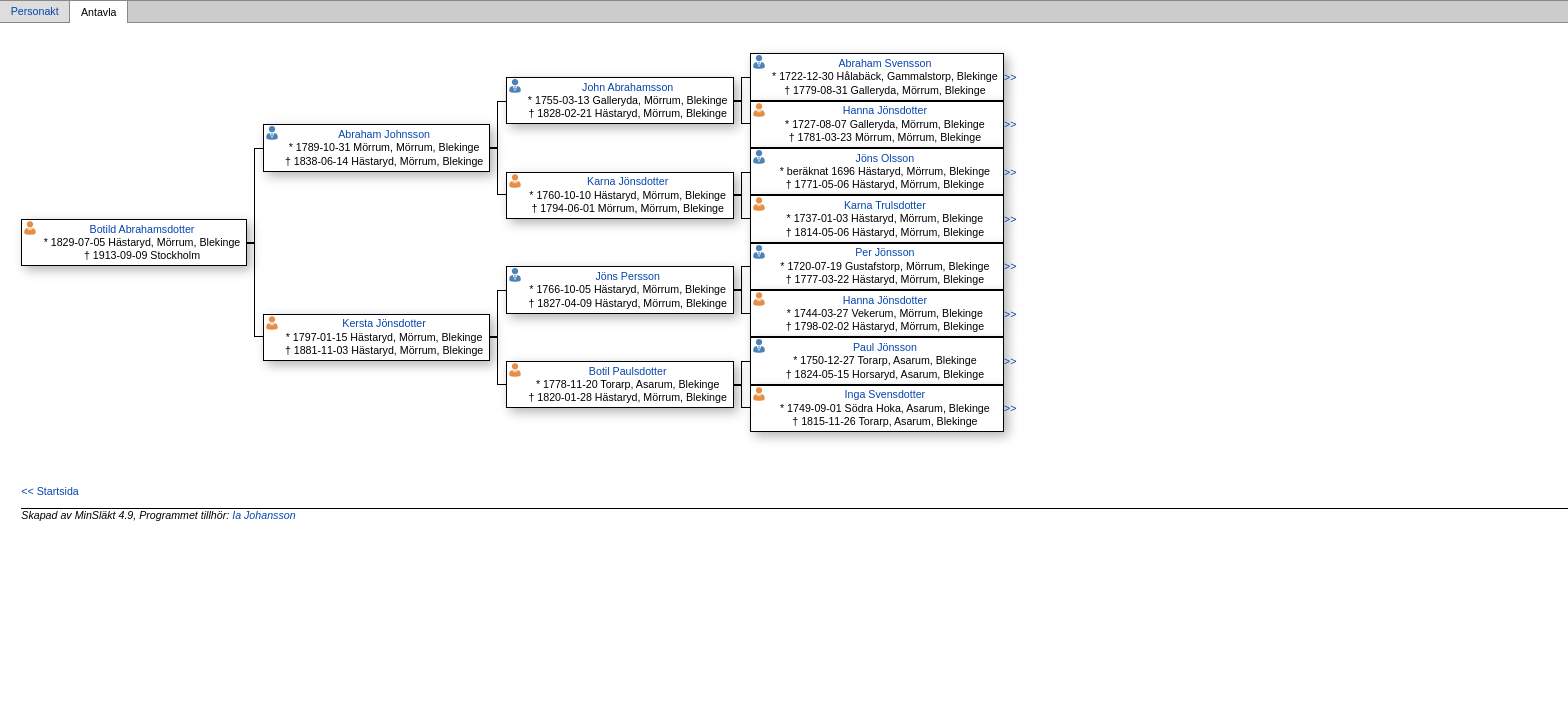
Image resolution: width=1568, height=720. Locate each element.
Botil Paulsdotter (628, 371)
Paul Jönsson (885, 347)
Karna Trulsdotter (885, 205)
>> (1010, 77)
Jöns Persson (627, 276)
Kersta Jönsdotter (384, 323)
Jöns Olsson (885, 158)
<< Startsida (49, 491)
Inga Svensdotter (885, 394)
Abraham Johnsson (384, 134)
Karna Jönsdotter (627, 181)
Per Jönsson (884, 252)
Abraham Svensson (884, 63)
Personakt (35, 12)
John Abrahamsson (627, 87)
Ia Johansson (263, 515)
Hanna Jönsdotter (885, 110)
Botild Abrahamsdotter (142, 229)
